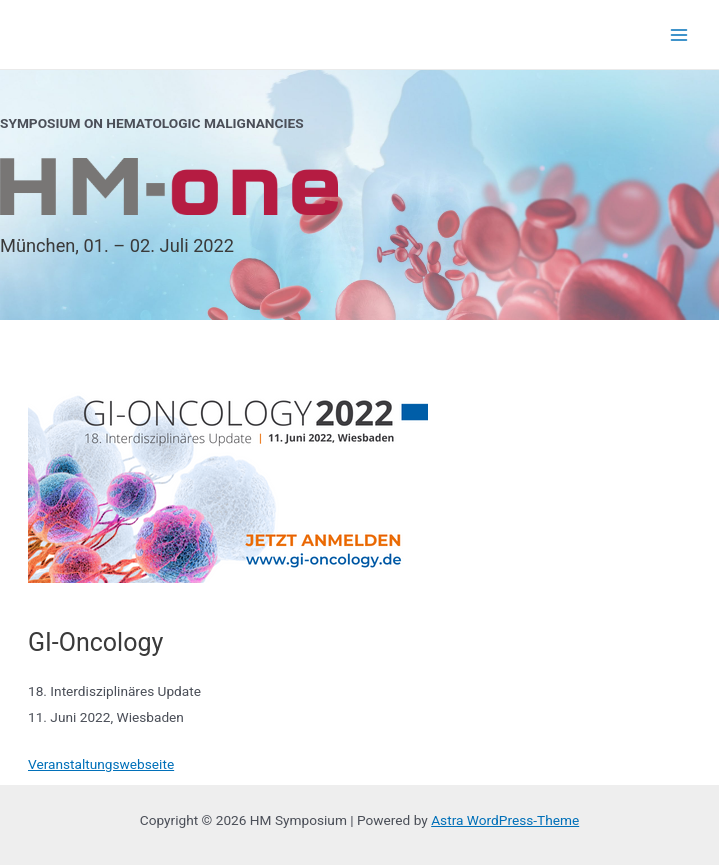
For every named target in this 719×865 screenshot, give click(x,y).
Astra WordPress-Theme (505, 820)
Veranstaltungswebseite (101, 764)
